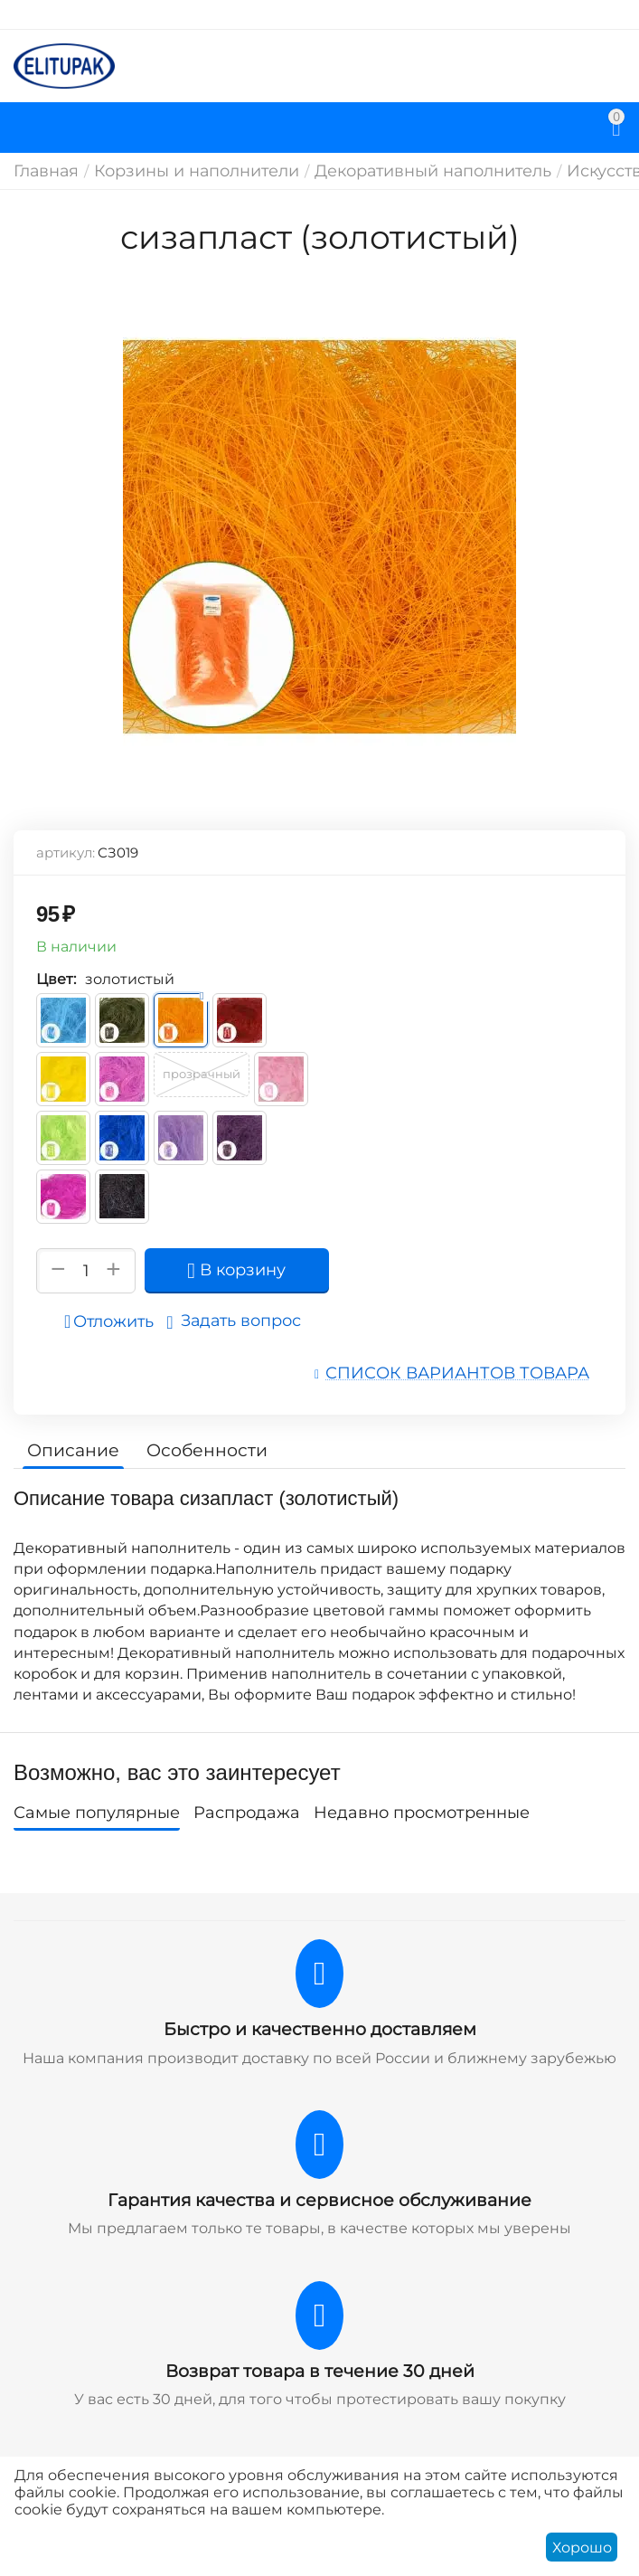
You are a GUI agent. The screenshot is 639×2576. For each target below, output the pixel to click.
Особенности (196, 1447)
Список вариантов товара (472, 1371)
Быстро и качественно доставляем (320, 2026)
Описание (70, 1447)
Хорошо (582, 2547)
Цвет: (56, 979)
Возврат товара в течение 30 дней (320, 2365)
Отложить (114, 1321)
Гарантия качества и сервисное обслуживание (319, 2196)
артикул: (65, 852)
